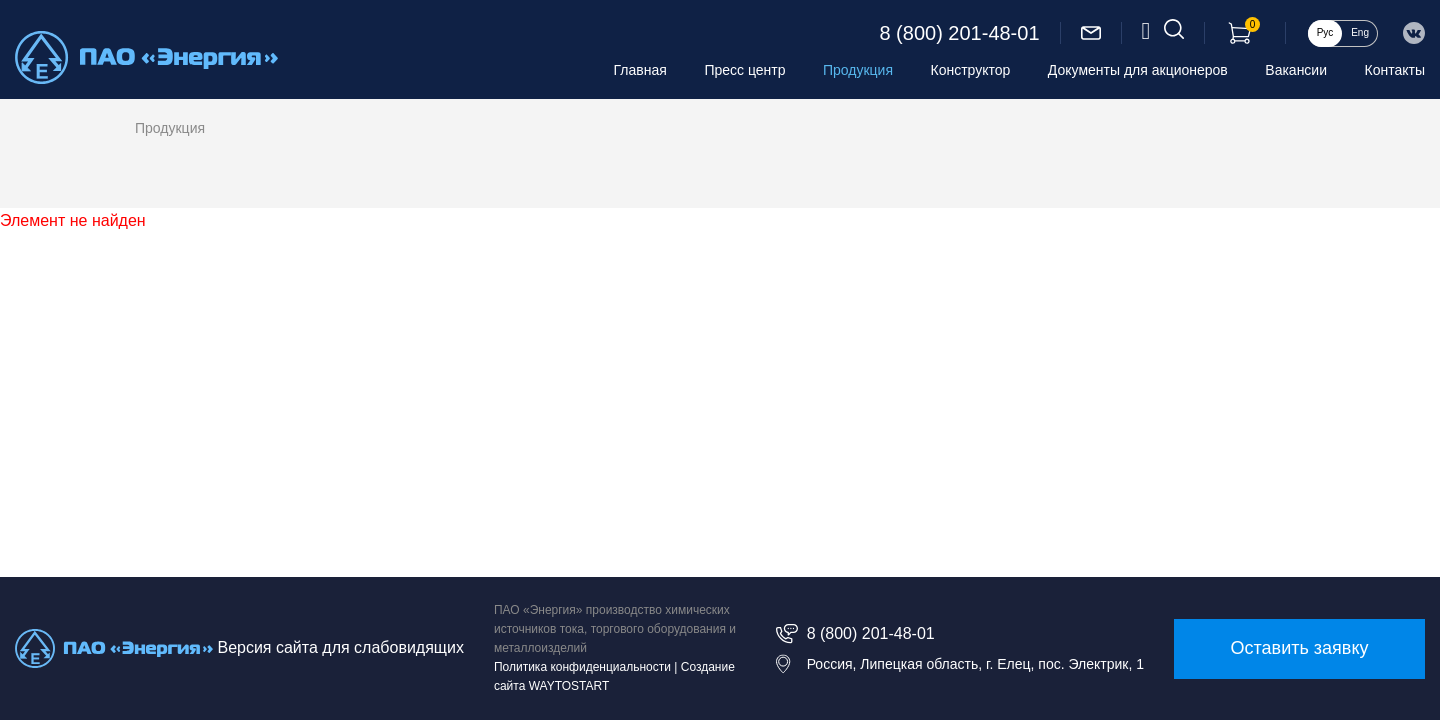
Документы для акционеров (1138, 70)
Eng (1360, 32)
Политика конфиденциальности (582, 667)
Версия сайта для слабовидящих (340, 647)
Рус (1325, 32)
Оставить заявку (1300, 648)
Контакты (1395, 70)
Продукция (858, 70)
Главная (640, 70)
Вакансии (1296, 70)
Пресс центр (744, 70)
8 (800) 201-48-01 (959, 33)
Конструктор (971, 70)
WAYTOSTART (569, 686)
